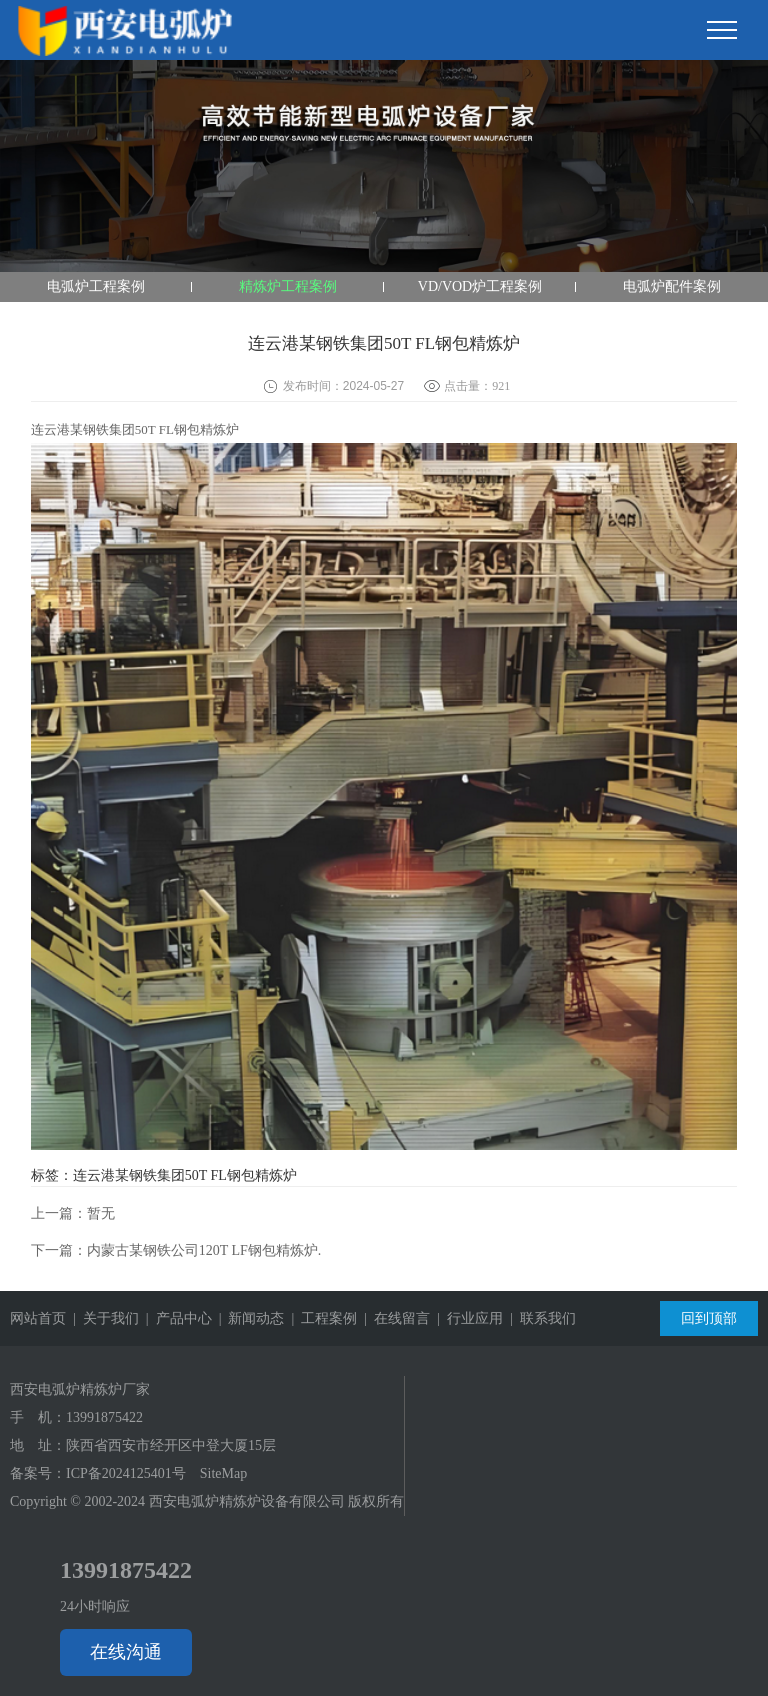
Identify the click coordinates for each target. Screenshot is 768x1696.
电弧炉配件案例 (672, 286)
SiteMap (223, 1473)
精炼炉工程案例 (288, 286)
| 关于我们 (102, 1318)
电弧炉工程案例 (96, 286)
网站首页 (38, 1318)
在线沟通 (126, 1652)
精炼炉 (219, 429)
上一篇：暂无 (73, 1213)
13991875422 (104, 1417)
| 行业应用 (466, 1318)
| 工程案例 (320, 1318)
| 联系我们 (539, 1318)
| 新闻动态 (248, 1318)
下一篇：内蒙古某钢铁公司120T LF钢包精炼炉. (176, 1250)
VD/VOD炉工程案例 (480, 286)
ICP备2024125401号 (126, 1473)
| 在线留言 (393, 1318)
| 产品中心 (175, 1318)
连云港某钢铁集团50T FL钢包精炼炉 (185, 1175)
